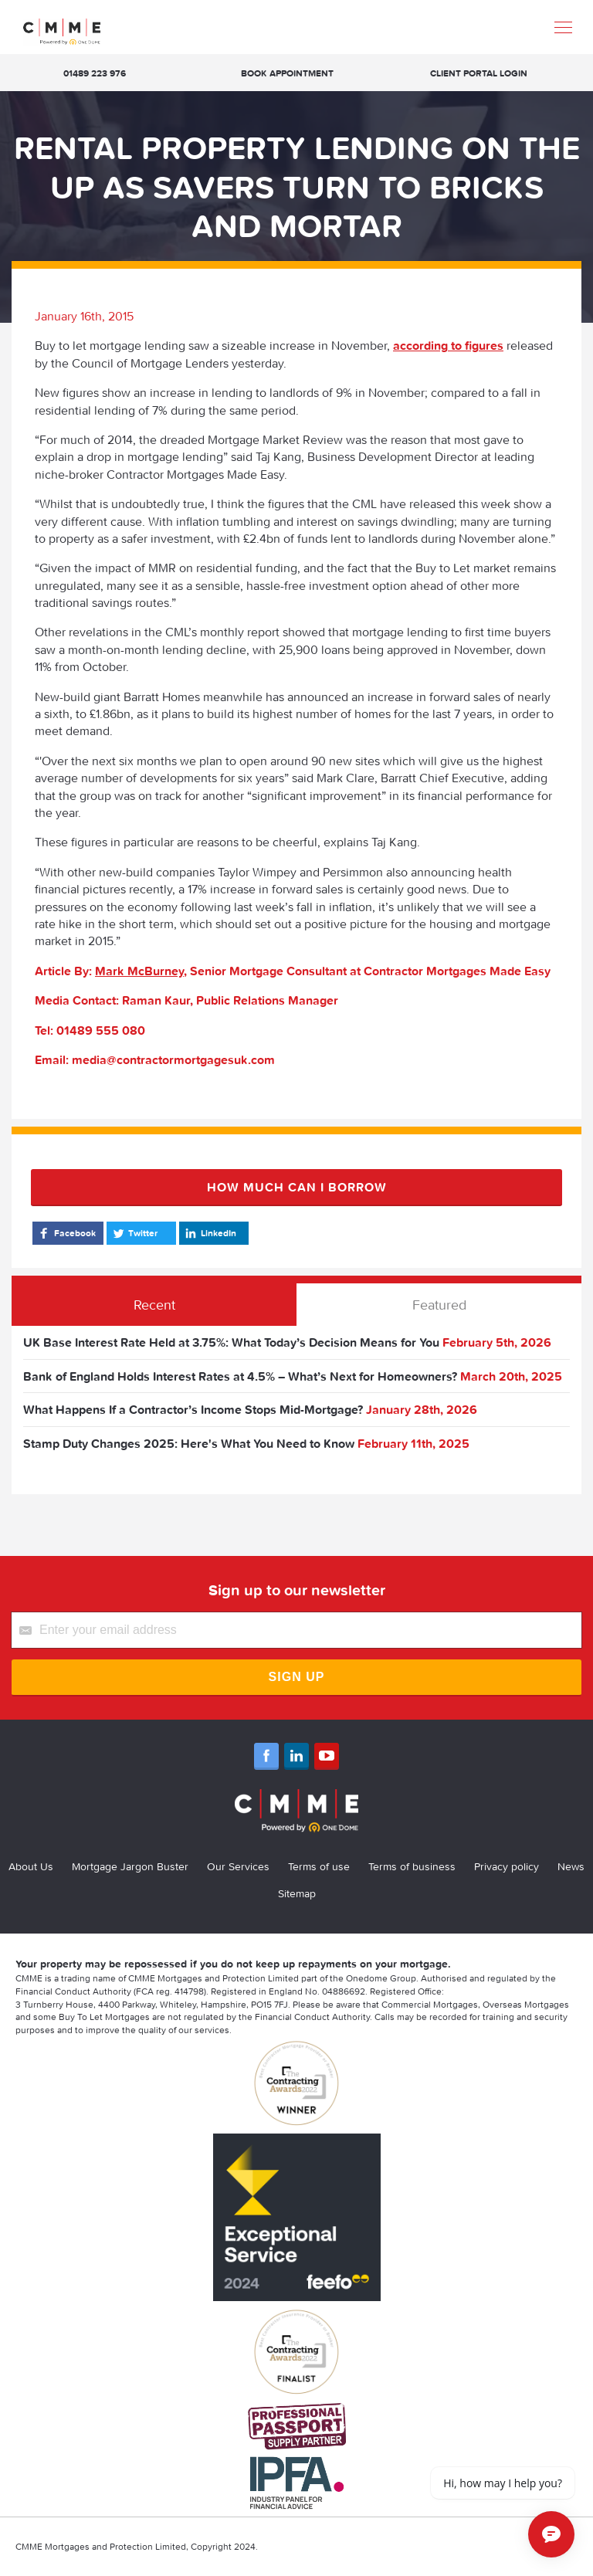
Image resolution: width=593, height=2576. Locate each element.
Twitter (134, 1233)
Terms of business (412, 1866)
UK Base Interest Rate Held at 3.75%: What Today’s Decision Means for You (231, 1342)
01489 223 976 (94, 73)
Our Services (238, 1866)
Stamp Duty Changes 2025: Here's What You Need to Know (188, 1443)
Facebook (66, 1233)
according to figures (448, 345)
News (571, 1866)
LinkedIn (209, 1233)
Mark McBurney (139, 970)
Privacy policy (506, 1866)
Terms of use (319, 1866)
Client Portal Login (478, 73)
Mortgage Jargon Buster (130, 1866)
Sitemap (297, 1893)
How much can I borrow (297, 1187)
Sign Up (297, 1676)
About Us (30, 1866)
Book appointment (287, 73)
